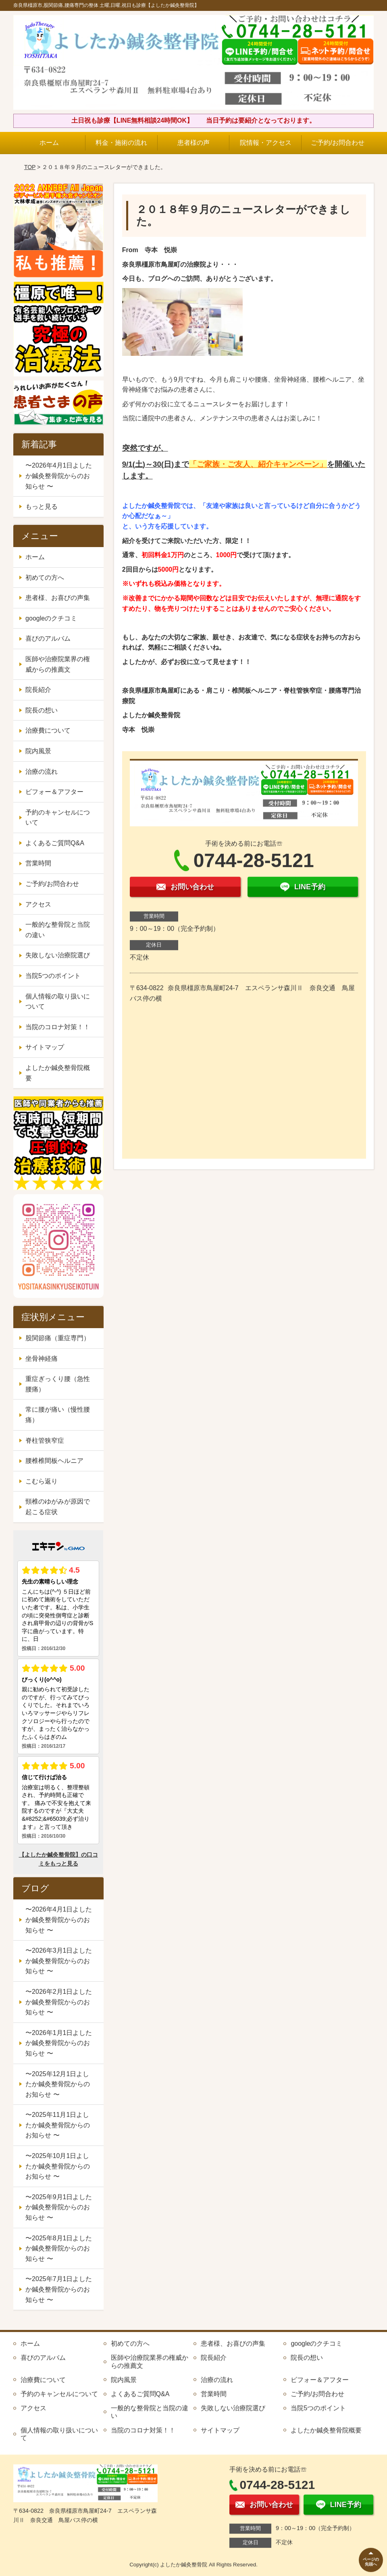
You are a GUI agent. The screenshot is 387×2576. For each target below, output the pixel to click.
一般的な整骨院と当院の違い (57, 929)
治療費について (48, 730)
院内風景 (38, 751)
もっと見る (41, 506)
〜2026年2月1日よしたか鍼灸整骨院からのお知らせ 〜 (58, 2002)
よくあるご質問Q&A (54, 843)
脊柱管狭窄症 (44, 1440)
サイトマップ (44, 1047)
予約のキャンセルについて (57, 817)
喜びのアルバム (48, 638)
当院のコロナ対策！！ (57, 1027)
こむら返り (41, 1481)
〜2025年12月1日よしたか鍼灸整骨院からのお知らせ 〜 (57, 2084)
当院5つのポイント (53, 975)
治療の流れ (41, 771)
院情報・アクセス (265, 142)
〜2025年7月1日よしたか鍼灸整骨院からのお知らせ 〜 (58, 2289)
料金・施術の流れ (121, 142)
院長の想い (41, 710)
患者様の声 (193, 142)
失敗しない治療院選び (57, 955)
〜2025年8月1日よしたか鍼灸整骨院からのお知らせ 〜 (58, 2248)
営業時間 (38, 863)
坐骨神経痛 (41, 1358)
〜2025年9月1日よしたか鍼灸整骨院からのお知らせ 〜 (58, 2207)
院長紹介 (38, 689)
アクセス (38, 904)
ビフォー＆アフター (54, 791)
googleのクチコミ (51, 618)
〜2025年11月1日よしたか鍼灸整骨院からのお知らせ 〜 (57, 2125)
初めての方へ (44, 577)
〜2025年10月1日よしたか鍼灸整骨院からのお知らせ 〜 (57, 2166)
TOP (29, 167)
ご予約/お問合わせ (337, 142)
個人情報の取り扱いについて (57, 1001)
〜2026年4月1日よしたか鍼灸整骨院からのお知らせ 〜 (58, 475)
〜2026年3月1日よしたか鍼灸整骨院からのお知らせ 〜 (58, 1960)
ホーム (49, 142)
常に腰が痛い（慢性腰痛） (57, 1414)
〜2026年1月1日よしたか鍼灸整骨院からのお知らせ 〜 (58, 2043)
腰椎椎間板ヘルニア (54, 1460)
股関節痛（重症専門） (57, 1338)
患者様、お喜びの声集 (57, 597)
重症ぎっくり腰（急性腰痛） (57, 1384)
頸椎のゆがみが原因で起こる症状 (57, 1506)
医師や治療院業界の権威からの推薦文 (57, 664)
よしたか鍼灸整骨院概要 (57, 1073)
